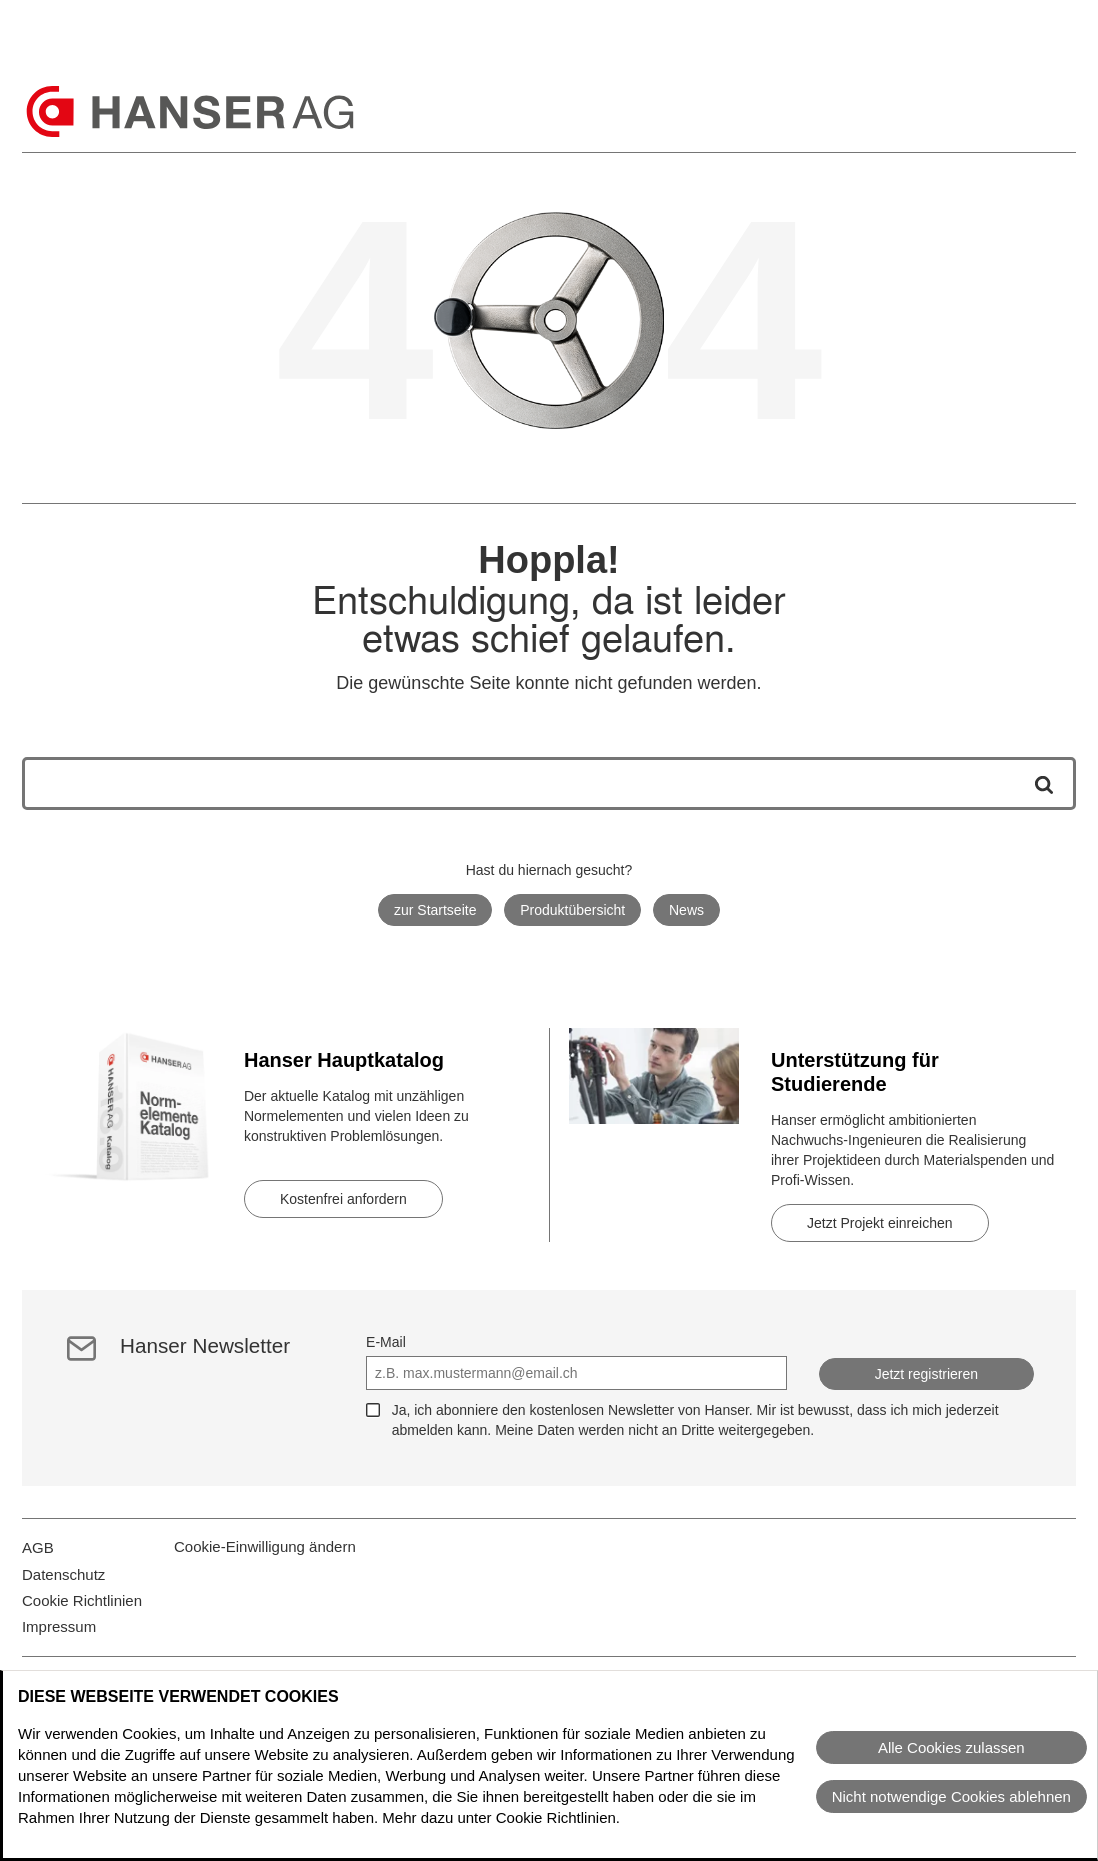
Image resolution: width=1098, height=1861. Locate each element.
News (686, 910)
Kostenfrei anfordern (343, 1199)
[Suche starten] (1037, 783)
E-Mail (386, 1342)
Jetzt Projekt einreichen (880, 1223)
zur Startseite (435, 910)
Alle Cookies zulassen (951, 1747)
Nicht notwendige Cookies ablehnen (951, 1796)
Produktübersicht (572, 910)
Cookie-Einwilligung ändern (265, 1558)
